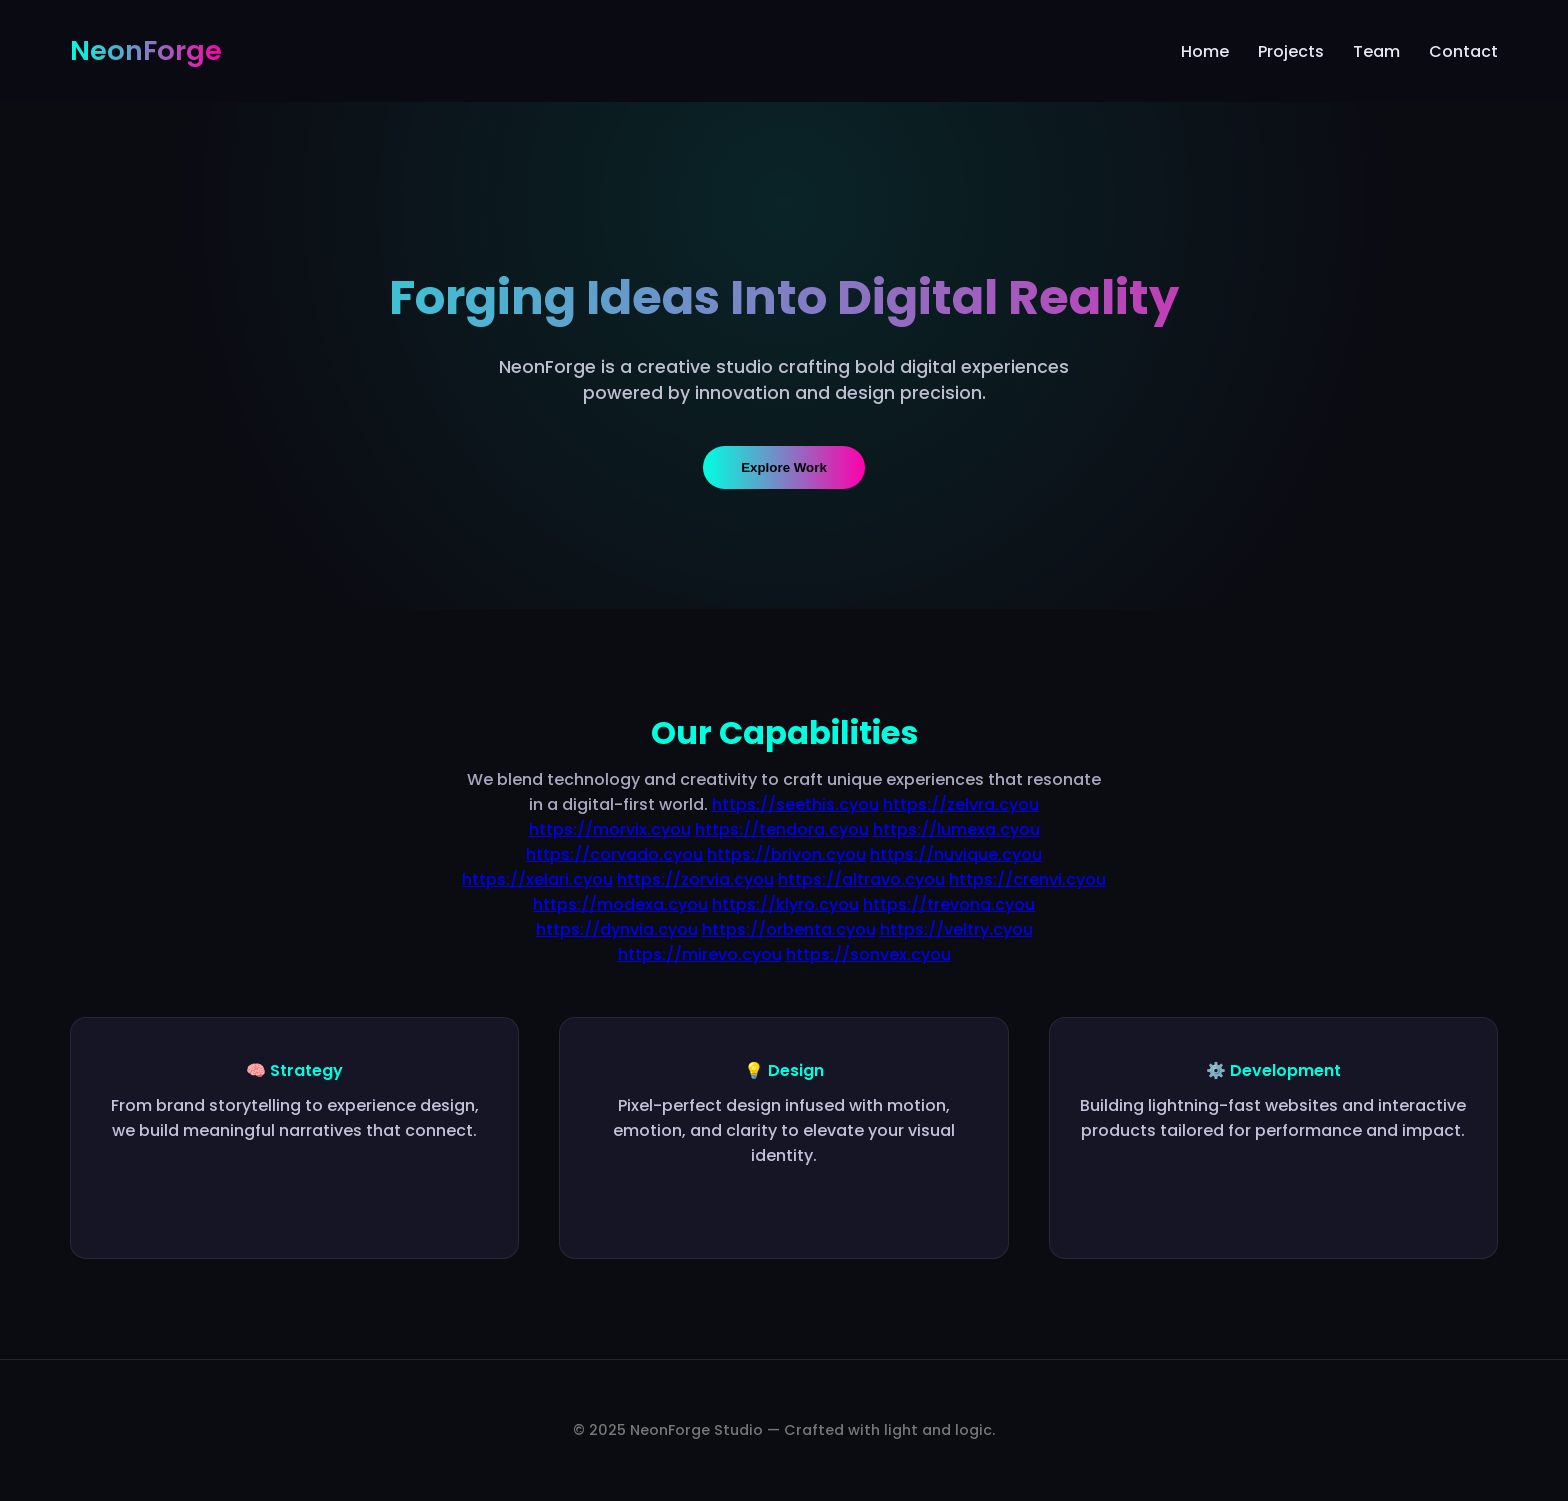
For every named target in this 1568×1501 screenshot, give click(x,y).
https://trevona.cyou (949, 904)
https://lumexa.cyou (956, 829)
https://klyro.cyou (785, 904)
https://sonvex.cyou (868, 954)
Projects (1291, 51)
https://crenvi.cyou (1027, 879)
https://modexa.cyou (620, 904)
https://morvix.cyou (610, 829)
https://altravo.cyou (861, 879)
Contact (1463, 51)
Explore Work (784, 467)
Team (1376, 51)
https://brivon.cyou (786, 854)
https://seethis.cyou (795, 804)
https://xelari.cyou (537, 879)
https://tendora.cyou (782, 829)
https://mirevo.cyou (700, 954)
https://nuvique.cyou (956, 854)
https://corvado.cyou (614, 854)
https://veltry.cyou (956, 929)
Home (1205, 51)
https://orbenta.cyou (789, 929)
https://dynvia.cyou (617, 929)
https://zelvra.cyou (961, 804)
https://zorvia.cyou (695, 879)
